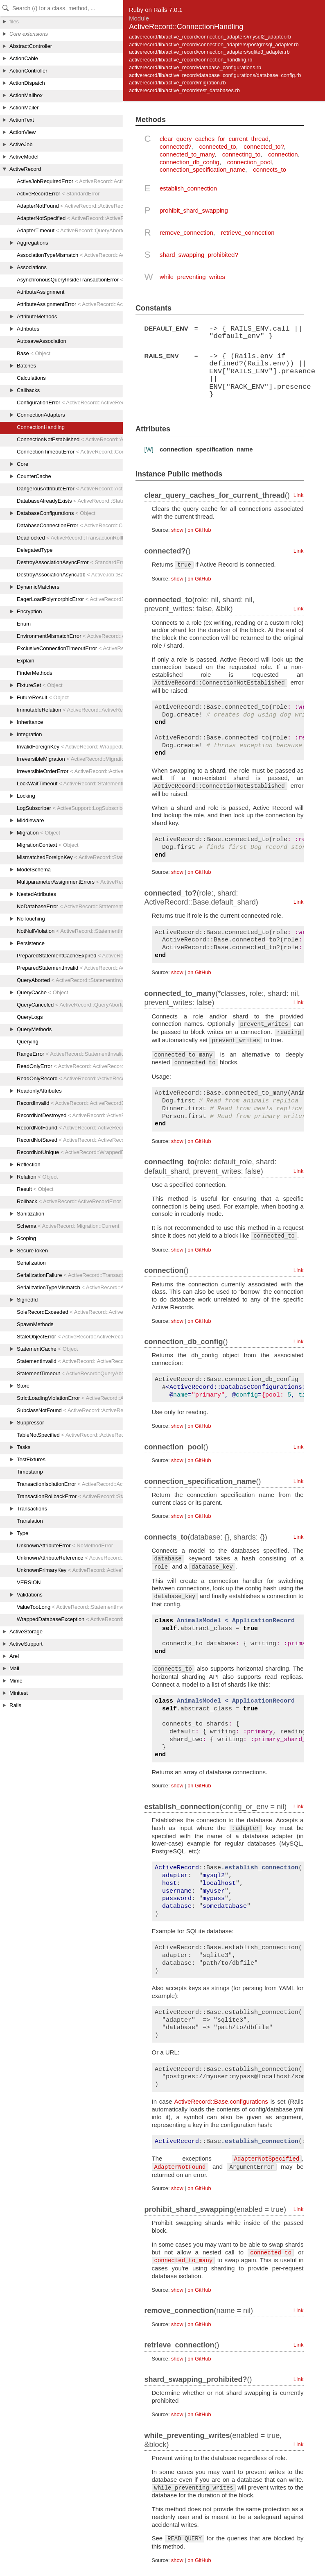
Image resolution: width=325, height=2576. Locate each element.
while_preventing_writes (192, 276)
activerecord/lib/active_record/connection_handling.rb (190, 60)
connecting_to (241, 154)
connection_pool (249, 162)
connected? (176, 146)
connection (283, 154)
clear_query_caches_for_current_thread (214, 138)
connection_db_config (189, 162)
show (177, 529)
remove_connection (186, 232)
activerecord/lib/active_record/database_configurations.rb (195, 67)
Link (298, 494)
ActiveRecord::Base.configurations (221, 2100)
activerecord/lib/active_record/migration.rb (177, 82)
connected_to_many (187, 154)
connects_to (269, 169)
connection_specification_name (202, 169)
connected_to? (264, 146)
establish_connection (188, 188)
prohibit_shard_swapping (194, 210)
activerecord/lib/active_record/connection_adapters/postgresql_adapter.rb (214, 44)
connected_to (217, 146)
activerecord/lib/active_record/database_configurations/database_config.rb (215, 75)
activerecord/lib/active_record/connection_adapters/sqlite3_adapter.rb (209, 52)
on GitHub (199, 529)
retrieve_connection (248, 232)
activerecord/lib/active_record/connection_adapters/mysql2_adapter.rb (210, 37)
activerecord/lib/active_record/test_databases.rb (184, 90)
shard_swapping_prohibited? (199, 254)
